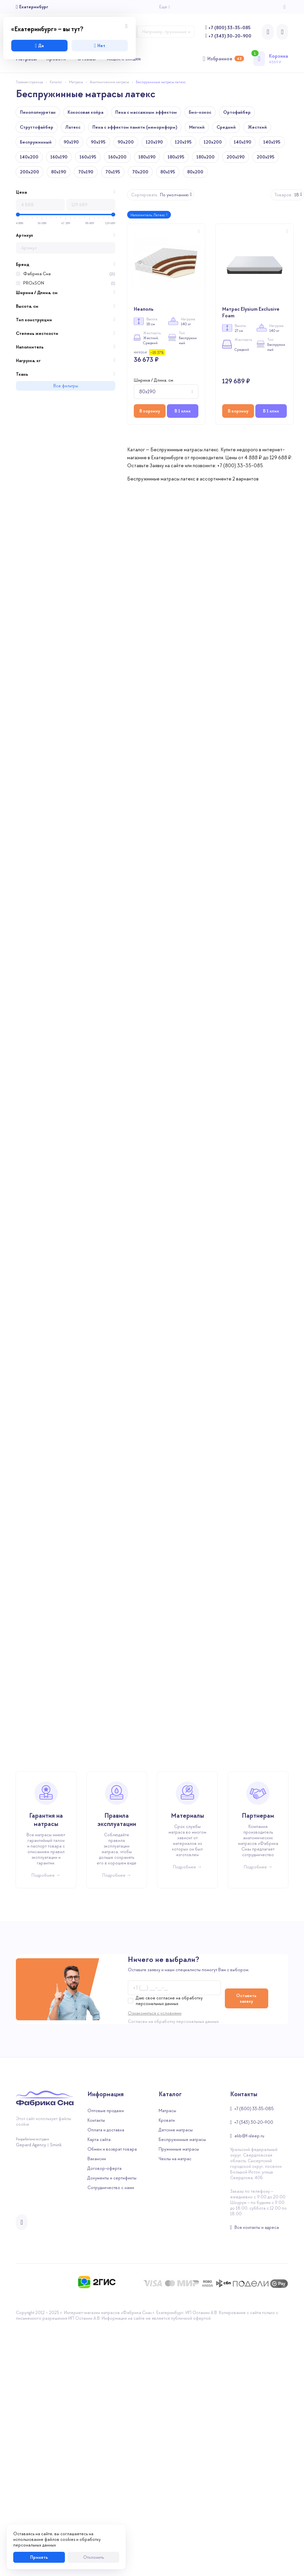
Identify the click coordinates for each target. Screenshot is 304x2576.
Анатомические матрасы (109, 81)
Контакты (96, 2368)
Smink (56, 2393)
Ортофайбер (237, 112)
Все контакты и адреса (256, 2476)
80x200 (195, 172)
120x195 (183, 142)
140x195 (271, 142)
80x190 (58, 172)
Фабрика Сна (37, 274)
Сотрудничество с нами (110, 2436)
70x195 (112, 172)
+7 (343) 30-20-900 (229, 36)
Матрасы (76, 81)
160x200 (117, 157)
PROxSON (33, 283)
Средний (226, 127)
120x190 (154, 142)
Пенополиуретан (38, 112)
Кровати (167, 2368)
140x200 (29, 157)
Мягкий (197, 127)
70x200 (140, 172)
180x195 (176, 157)
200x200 (29, 172)
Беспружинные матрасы (182, 2388)
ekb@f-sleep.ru (249, 2384)
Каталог (56, 81)
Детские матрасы (176, 2378)
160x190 (59, 157)
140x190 (242, 142)
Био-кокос (200, 112)
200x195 (266, 157)
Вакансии (96, 2407)
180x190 (147, 157)
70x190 (85, 172)
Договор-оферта (104, 2416)
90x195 (98, 142)
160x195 (87, 157)
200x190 (236, 157)
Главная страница (29, 81)
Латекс (72, 127)
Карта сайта (99, 2388)
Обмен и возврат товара (112, 2397)
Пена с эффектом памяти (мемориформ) (134, 127)
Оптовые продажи (105, 2359)
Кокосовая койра (85, 112)
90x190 (71, 142)
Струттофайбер (36, 127)
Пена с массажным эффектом (146, 112)
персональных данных (197, 2270)
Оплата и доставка (105, 2378)
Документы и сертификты (111, 2426)
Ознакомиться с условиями (154, 2261)
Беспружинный (36, 142)
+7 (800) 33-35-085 (229, 28)
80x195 (167, 172)
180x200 (205, 157)
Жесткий (257, 127)
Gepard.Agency (31, 2393)
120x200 (213, 142)
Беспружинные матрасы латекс (161, 81)
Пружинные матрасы (179, 2397)
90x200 (126, 142)
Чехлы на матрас (175, 2407)
